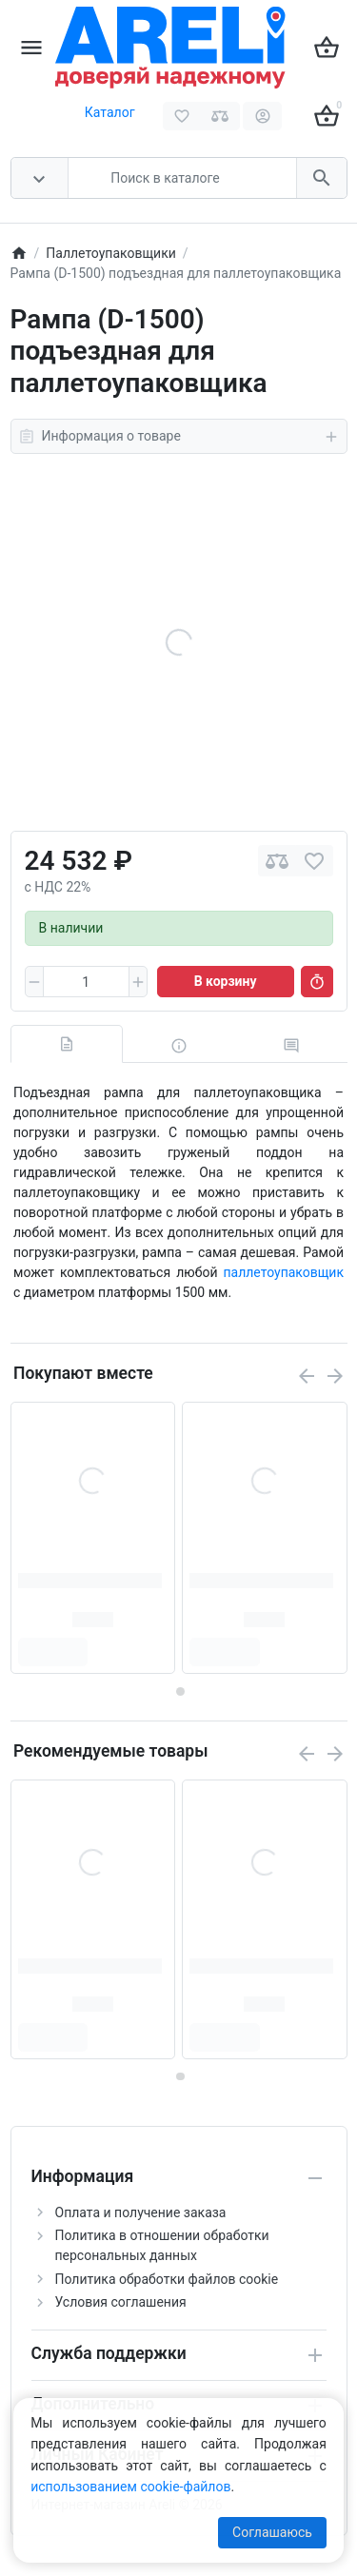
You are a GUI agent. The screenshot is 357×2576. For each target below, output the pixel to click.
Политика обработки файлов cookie (167, 2279)
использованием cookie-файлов (130, 2486)
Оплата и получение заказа (141, 2212)
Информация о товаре (179, 436)
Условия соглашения (121, 2302)
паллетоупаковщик (283, 1272)
